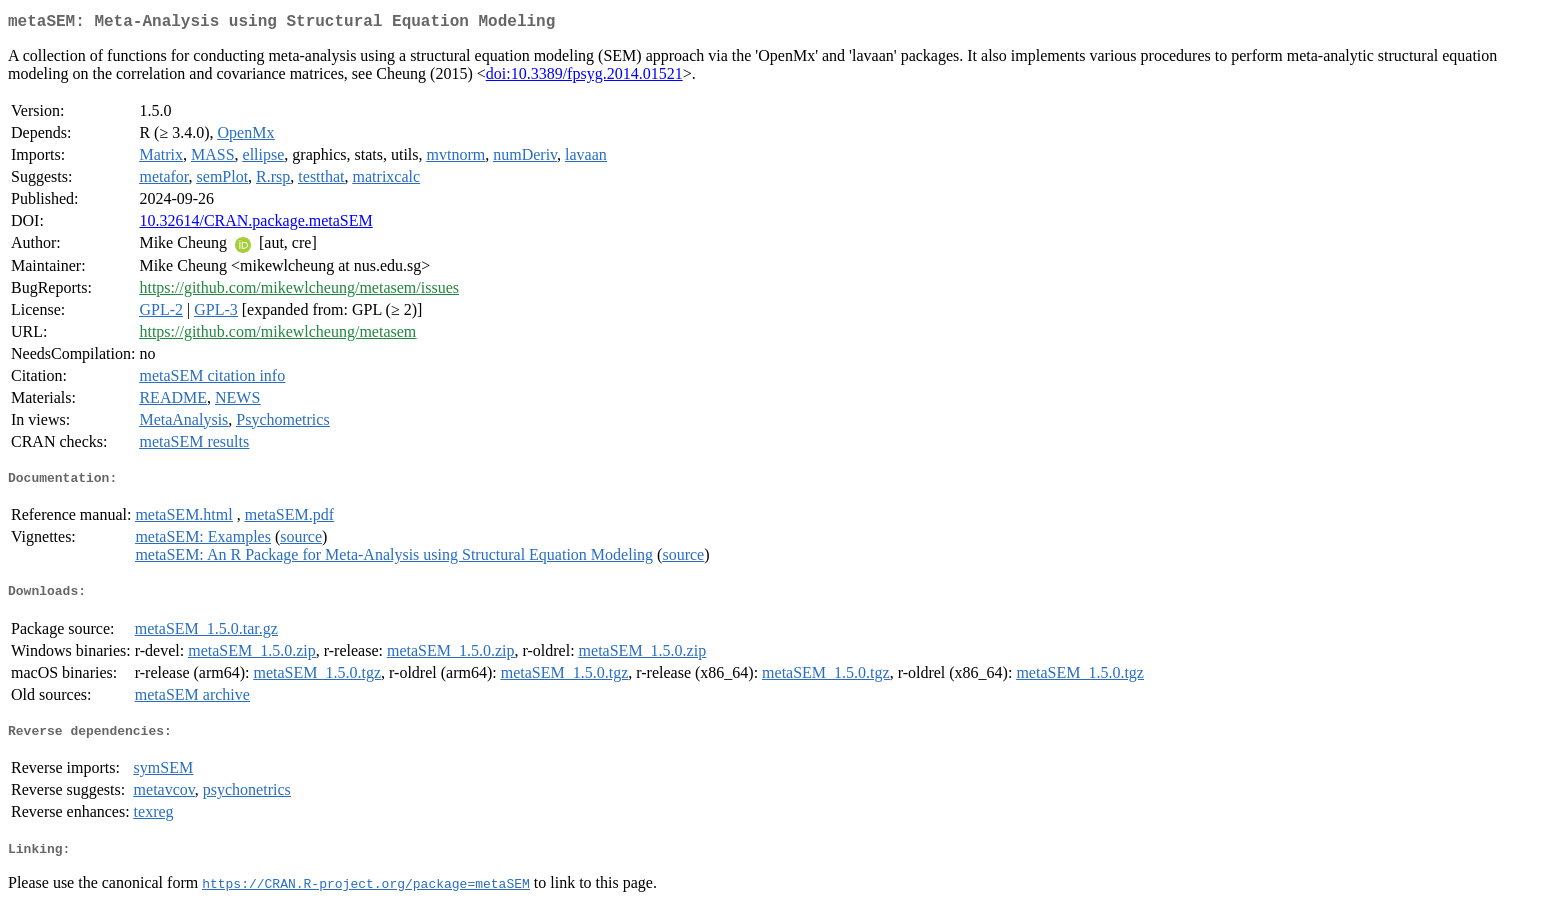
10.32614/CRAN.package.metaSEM (255, 224)
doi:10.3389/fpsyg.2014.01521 (584, 77)
